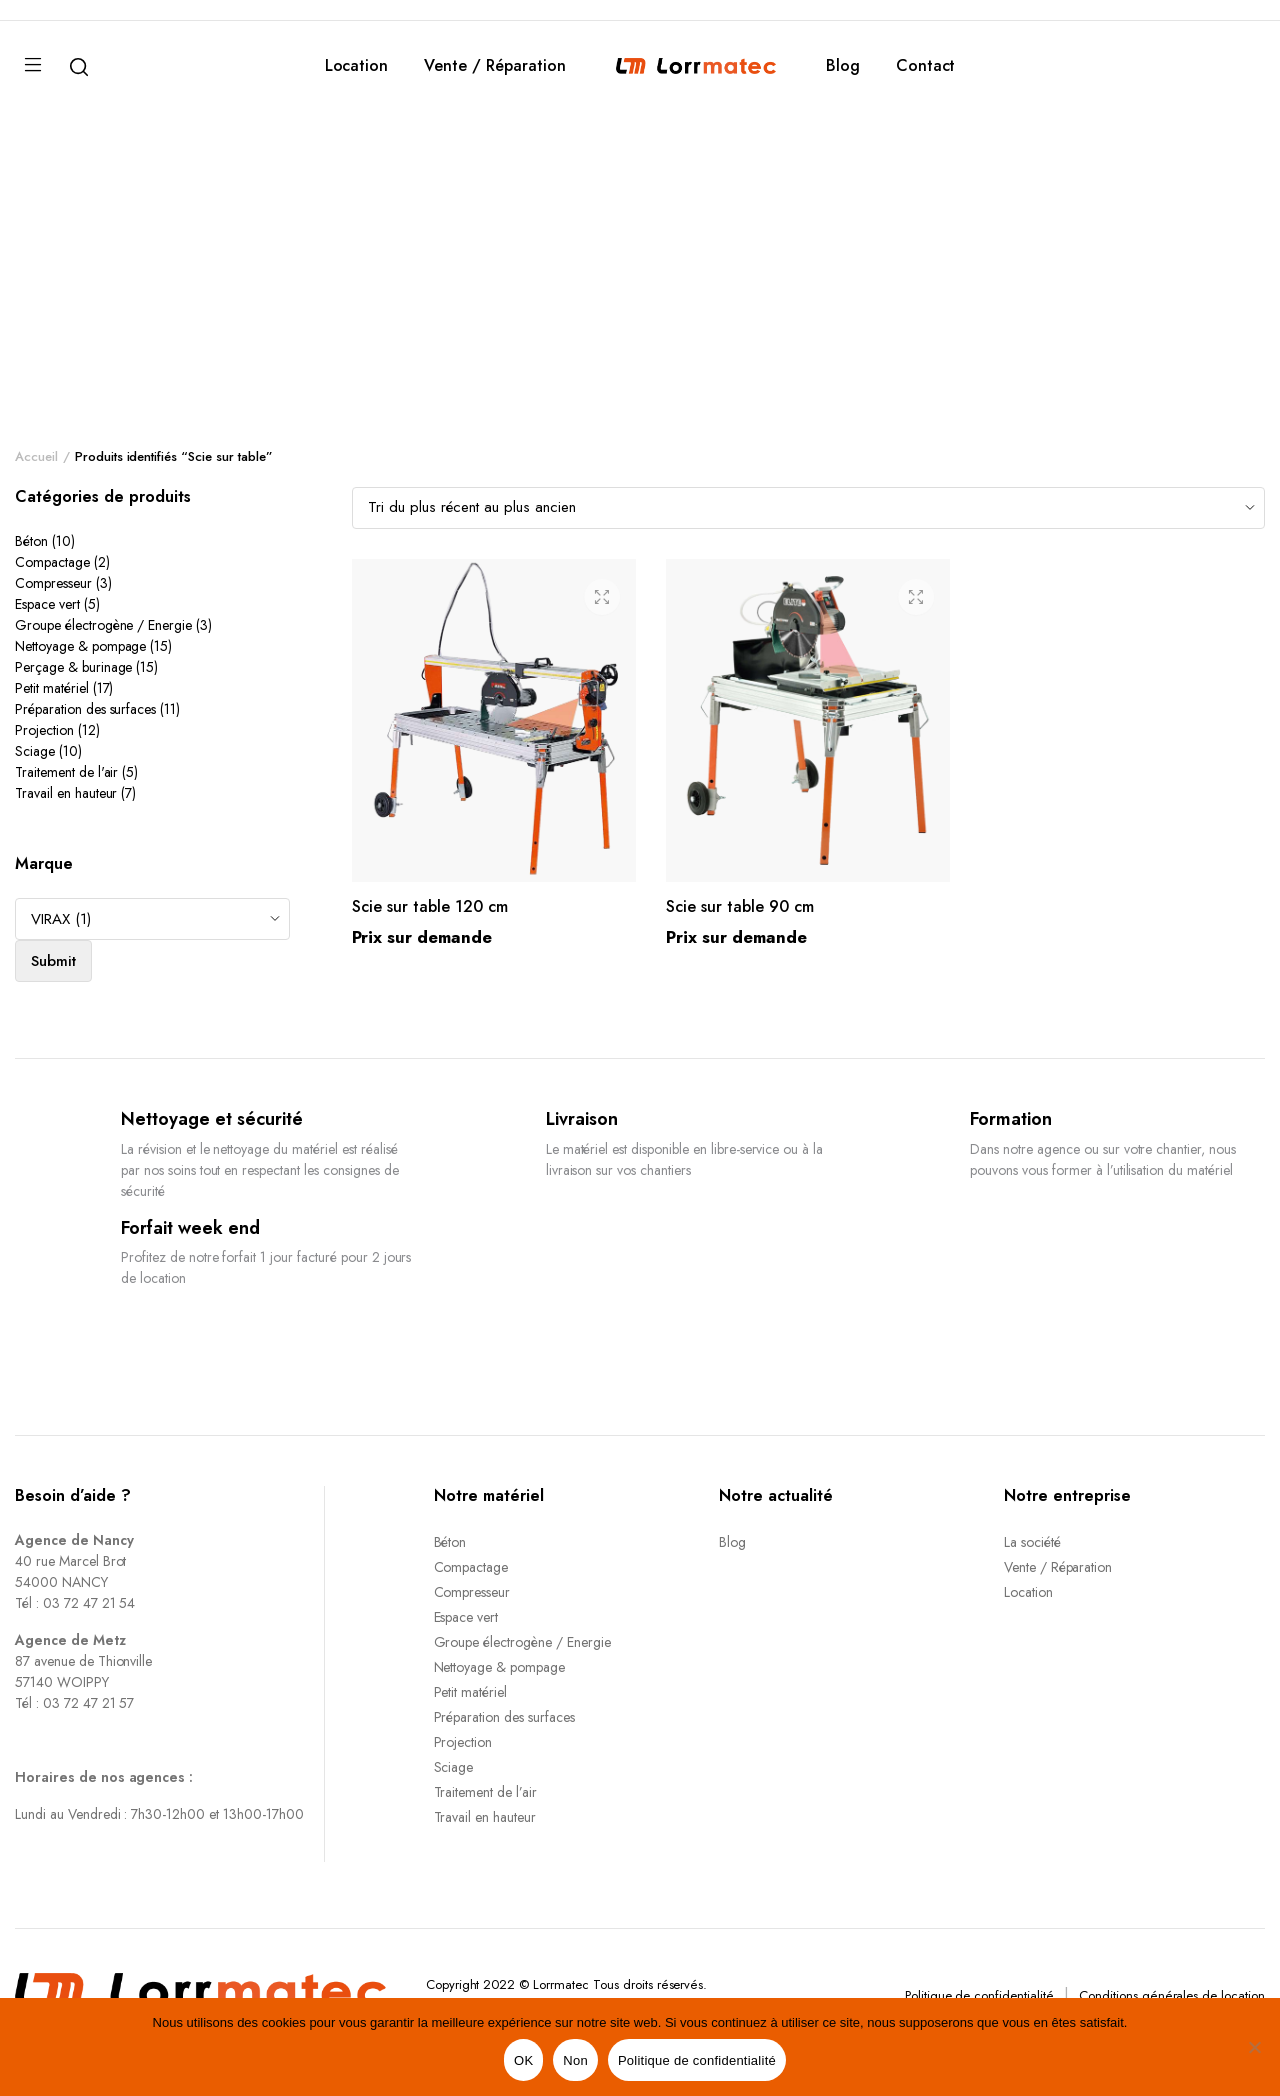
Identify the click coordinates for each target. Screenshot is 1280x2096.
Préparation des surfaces (85, 709)
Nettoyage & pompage (80, 646)
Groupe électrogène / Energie (103, 625)
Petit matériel (52, 688)
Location (357, 65)
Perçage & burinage (73, 667)
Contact (926, 65)
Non (575, 2060)
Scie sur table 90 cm (740, 906)
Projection (44, 730)
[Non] (1255, 2047)
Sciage (35, 751)
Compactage (52, 562)
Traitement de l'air (66, 772)
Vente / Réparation (494, 65)
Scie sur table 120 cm (430, 906)
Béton (31, 541)
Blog (843, 65)
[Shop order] (809, 508)
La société (1032, 1542)
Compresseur (53, 583)
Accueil (36, 456)
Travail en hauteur (66, 793)
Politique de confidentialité (979, 1995)
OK (523, 2060)
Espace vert (47, 604)
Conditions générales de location (1172, 1995)
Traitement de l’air (485, 1792)
